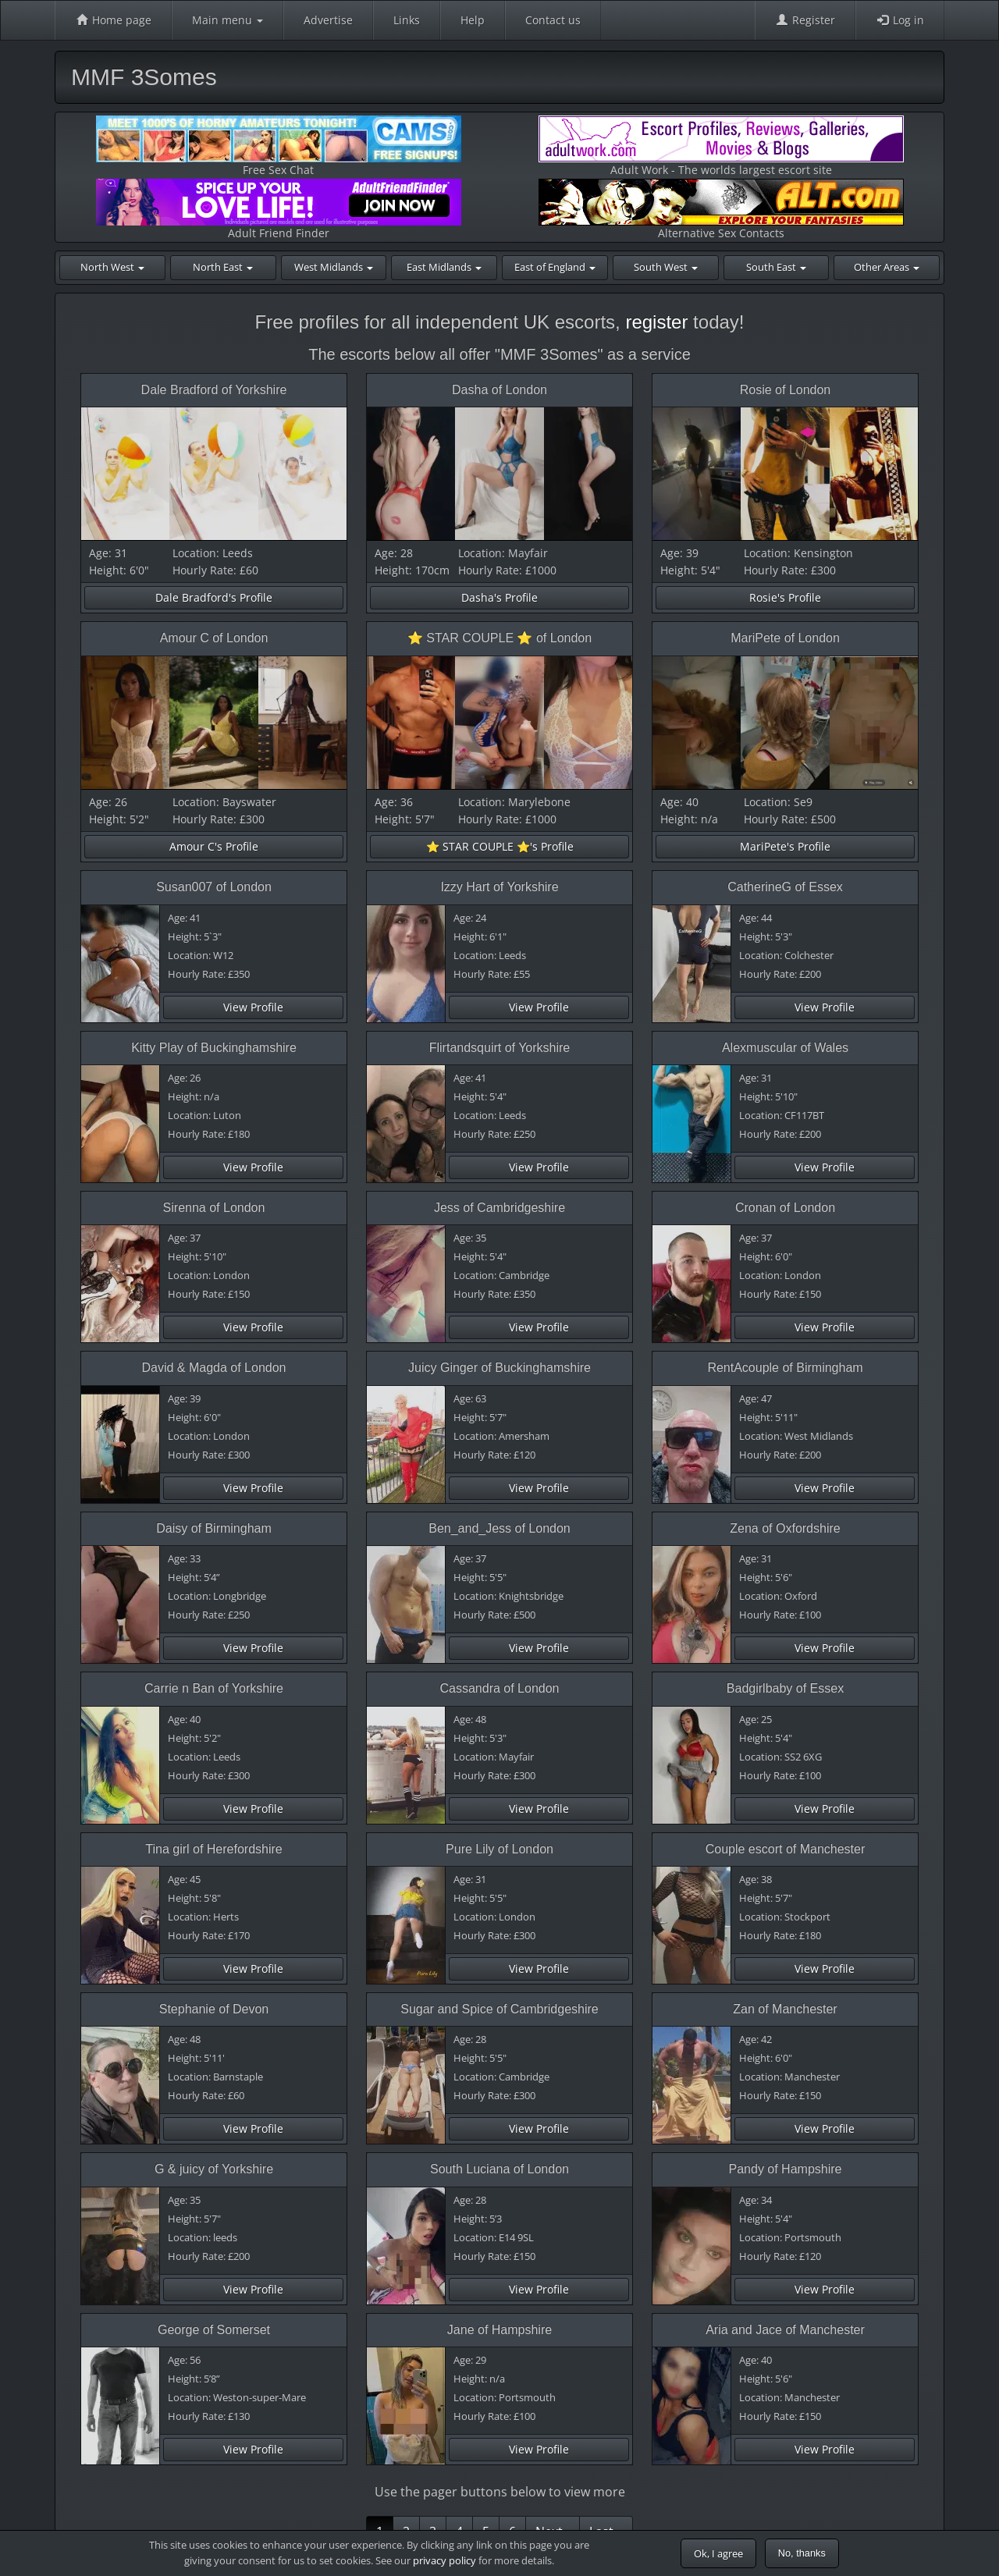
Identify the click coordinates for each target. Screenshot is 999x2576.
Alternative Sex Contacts (721, 209)
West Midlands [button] (333, 267)
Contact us (553, 19)
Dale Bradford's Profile (213, 597)
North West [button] (112, 267)
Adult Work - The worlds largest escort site (721, 146)
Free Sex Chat (278, 146)
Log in (900, 19)
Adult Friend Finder (278, 209)
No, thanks (802, 2553)
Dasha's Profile (499, 597)
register (656, 321)
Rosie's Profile (785, 597)
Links (406, 19)
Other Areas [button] (886, 267)
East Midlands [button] (444, 267)
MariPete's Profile (785, 846)
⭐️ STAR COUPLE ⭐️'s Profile (500, 846)
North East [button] (223, 267)
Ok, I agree (718, 2553)
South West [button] (666, 267)
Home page (113, 19)
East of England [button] (554, 267)
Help (472, 19)
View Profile (253, 1007)
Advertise (328, 19)
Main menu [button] (227, 19)
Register (805, 19)
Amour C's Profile (213, 846)
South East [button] (776, 267)
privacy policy (444, 2560)
